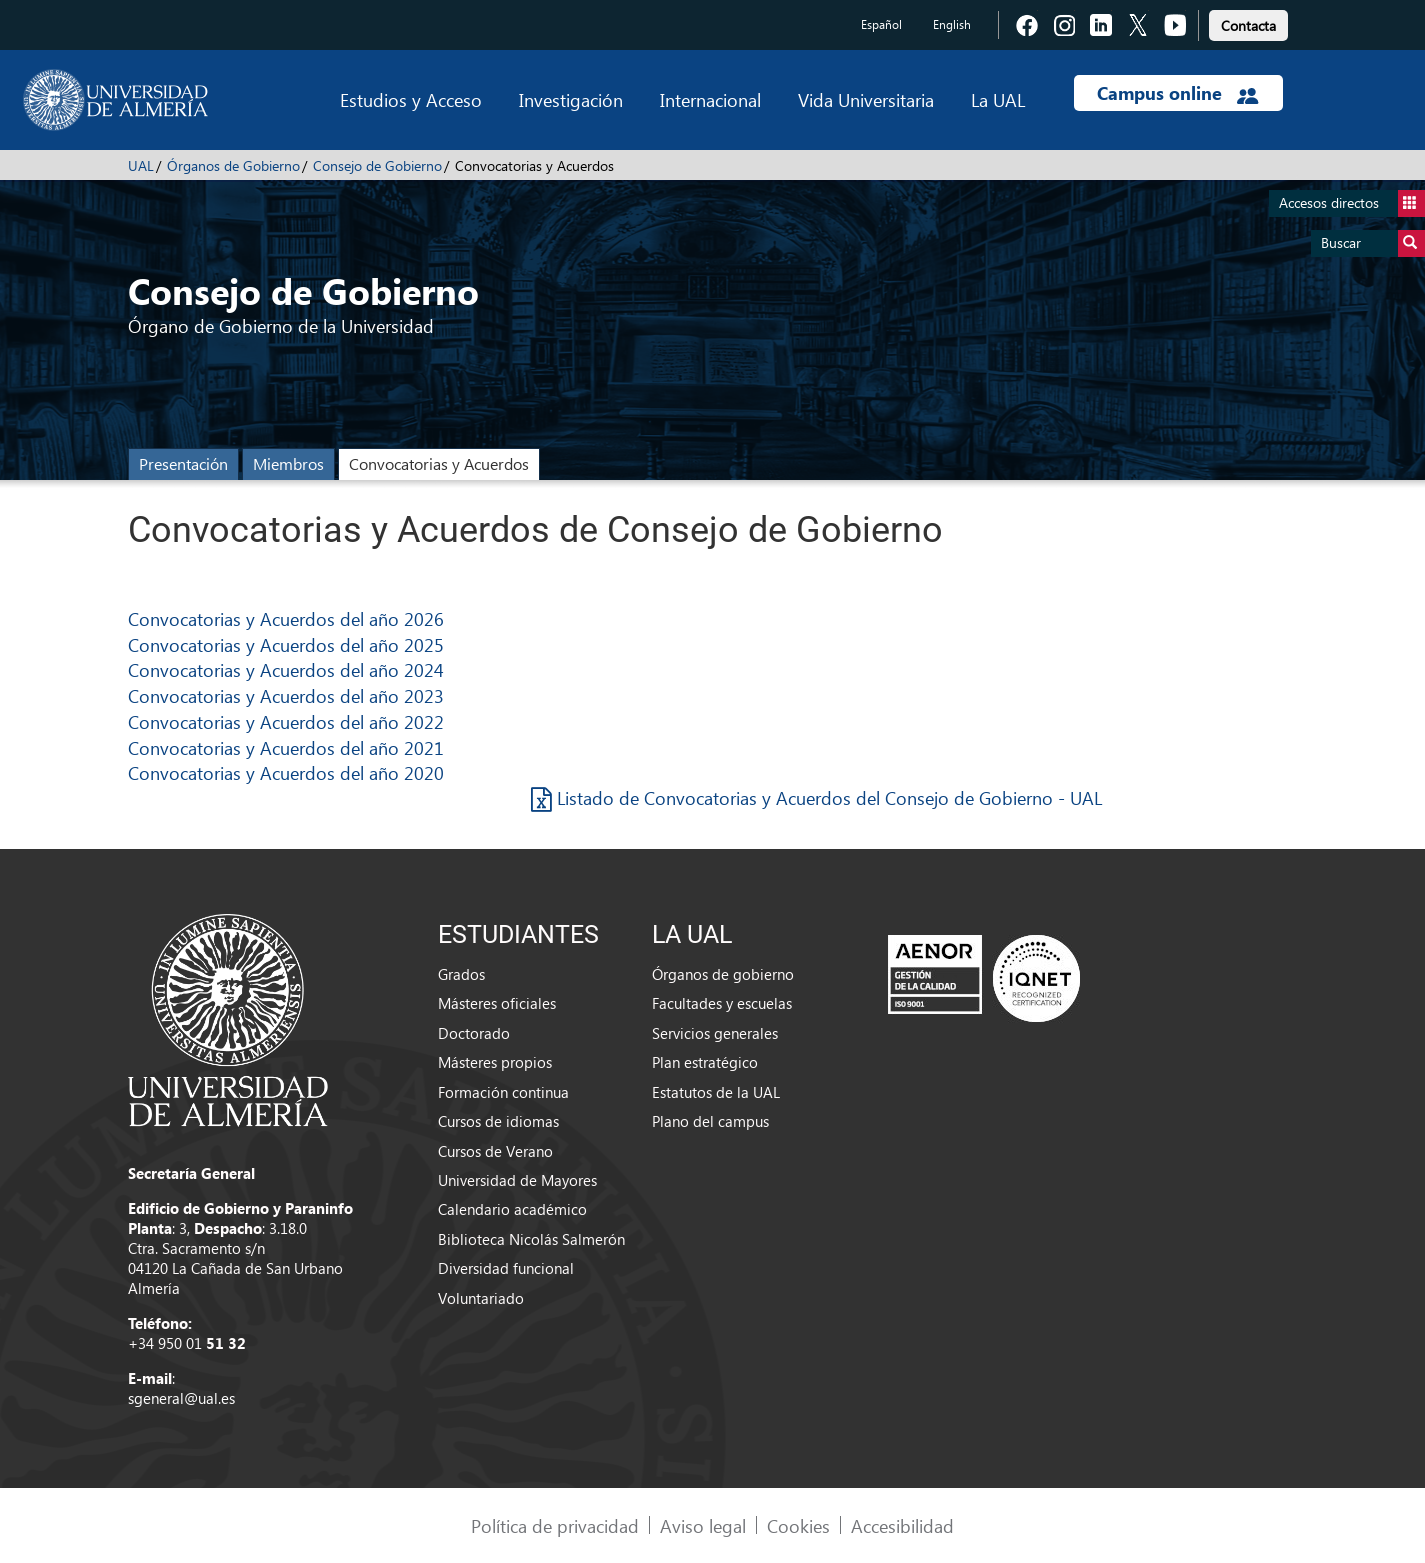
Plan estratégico (705, 1062)
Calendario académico (512, 1209)
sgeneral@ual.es (181, 1398)
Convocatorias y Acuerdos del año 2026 (286, 618)
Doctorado (474, 1033)
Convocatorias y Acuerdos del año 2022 (286, 721)
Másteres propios (495, 1062)
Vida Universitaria (866, 99)
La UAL (998, 99)
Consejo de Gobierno (377, 165)
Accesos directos (1352, 203)
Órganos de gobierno (723, 974)
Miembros (288, 463)
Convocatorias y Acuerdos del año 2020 (286, 772)
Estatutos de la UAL (716, 1092)
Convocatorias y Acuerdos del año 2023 (286, 695)
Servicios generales (715, 1033)
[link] (1248, 22)
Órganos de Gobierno (233, 165)
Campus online (1177, 93)
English (952, 24)
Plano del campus (710, 1121)
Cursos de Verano (495, 1151)
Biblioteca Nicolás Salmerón (531, 1239)
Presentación (183, 463)
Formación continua (503, 1092)
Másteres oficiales (497, 1003)
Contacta (1248, 25)
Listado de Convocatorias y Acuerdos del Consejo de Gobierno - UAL (816, 797)
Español (881, 24)
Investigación (571, 99)
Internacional (710, 99)
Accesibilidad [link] (902, 1525)
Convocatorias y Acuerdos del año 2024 (286, 669)
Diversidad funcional (506, 1268)
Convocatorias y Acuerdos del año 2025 (286, 644)
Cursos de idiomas (498, 1121)
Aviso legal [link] (703, 1525)
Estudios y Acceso (411, 99)
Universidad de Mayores (517, 1180)
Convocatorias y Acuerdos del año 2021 (286, 747)
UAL (141, 165)
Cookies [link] (798, 1525)
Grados (461, 974)
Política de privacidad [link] (555, 1525)
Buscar (1373, 243)
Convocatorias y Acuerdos (439, 463)
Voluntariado (481, 1298)
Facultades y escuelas (722, 1003)
